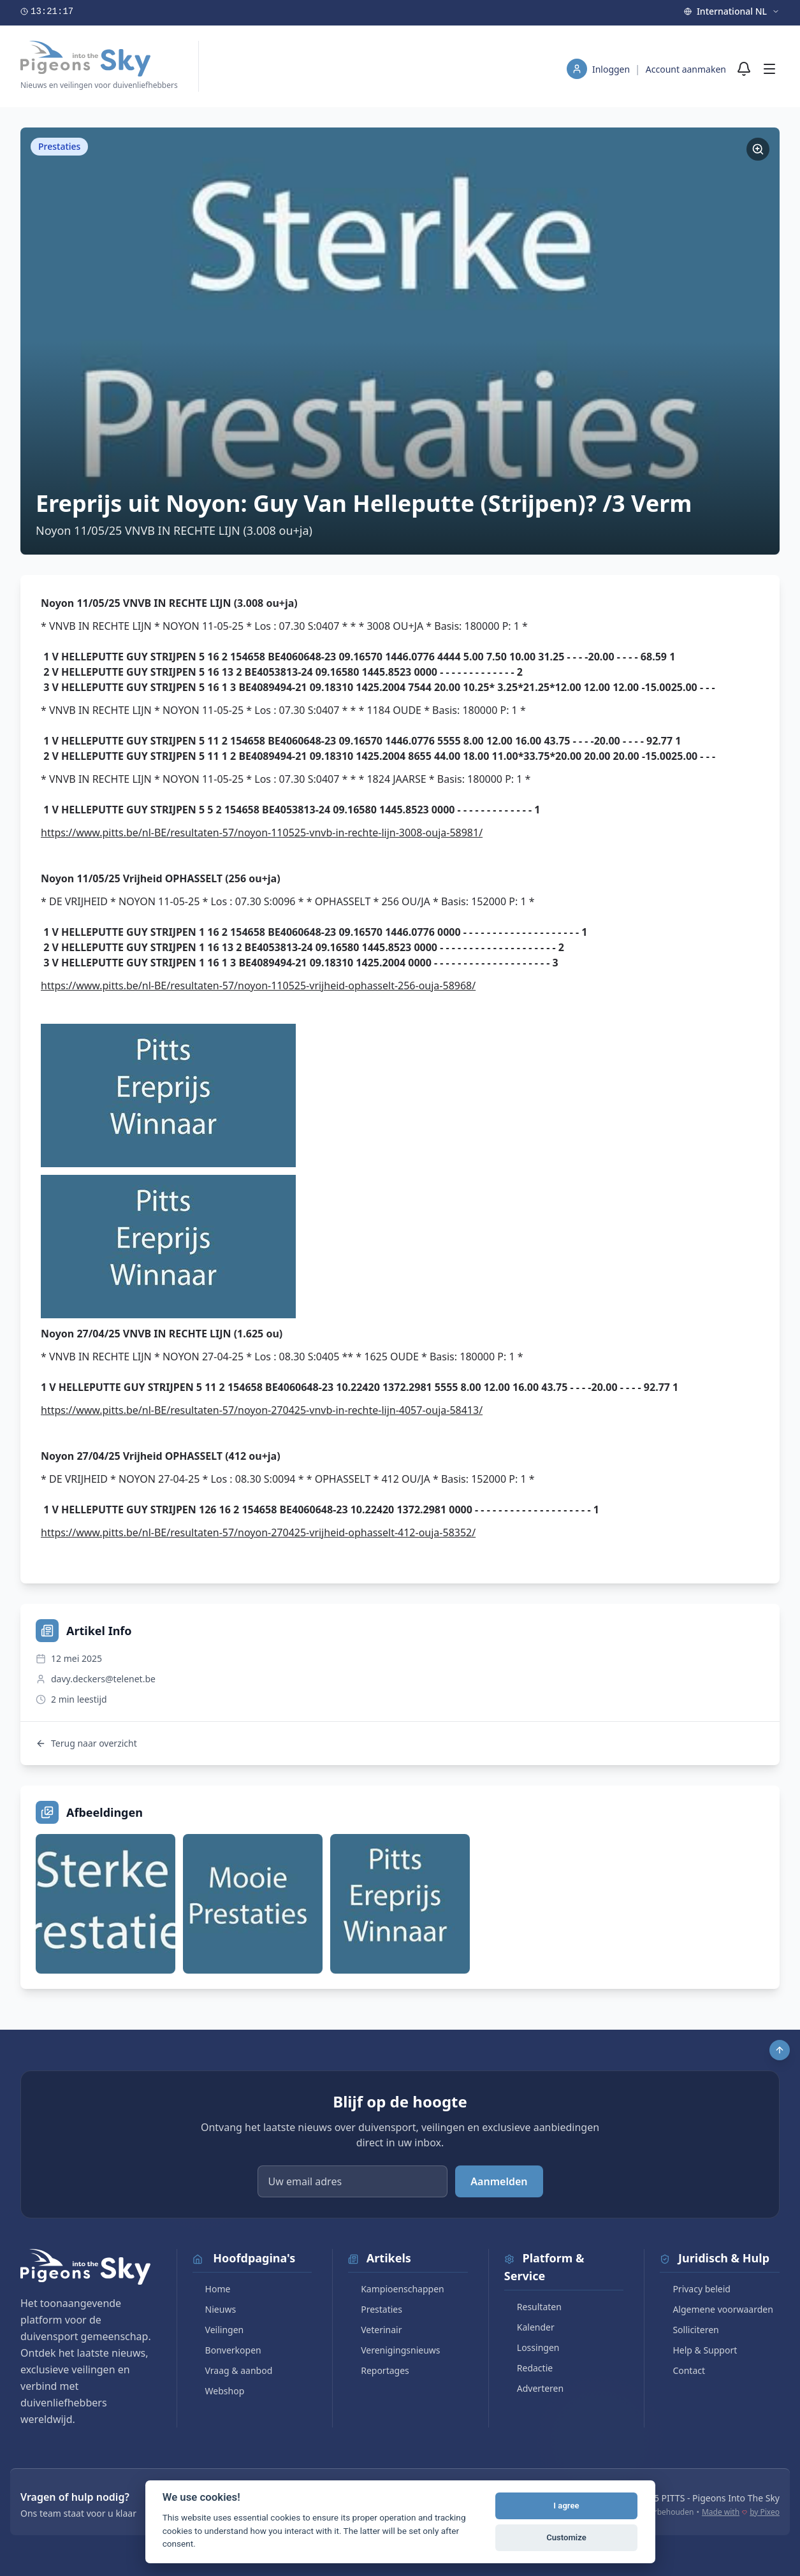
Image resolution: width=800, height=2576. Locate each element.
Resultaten (533, 2307)
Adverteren (534, 2388)
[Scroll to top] (779, 2050)
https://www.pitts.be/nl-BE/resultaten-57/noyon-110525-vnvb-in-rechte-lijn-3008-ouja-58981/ (262, 833)
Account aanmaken (686, 69)
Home (212, 2289)
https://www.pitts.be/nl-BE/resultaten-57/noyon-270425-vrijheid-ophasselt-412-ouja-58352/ (258, 1532)
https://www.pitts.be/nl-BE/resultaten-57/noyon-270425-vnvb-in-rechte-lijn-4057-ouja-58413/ (262, 1410)
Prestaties (375, 2309)
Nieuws (214, 2309)
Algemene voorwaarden (716, 2309)
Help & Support (698, 2350)
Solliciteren (689, 2330)
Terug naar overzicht (86, 1743)
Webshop (219, 2391)
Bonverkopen (227, 2350)
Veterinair (375, 2330)
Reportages (378, 2370)
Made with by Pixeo (741, 2512)
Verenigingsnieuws (394, 2350)
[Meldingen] (744, 68)
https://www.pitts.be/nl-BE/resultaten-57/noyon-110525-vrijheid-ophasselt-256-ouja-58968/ (258, 986)
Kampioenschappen (396, 2289)
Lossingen (532, 2347)
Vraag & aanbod (233, 2370)
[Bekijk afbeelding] (105, 1904)
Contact (682, 2370)
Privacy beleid (695, 2289)
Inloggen (612, 69)
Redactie (528, 2368)
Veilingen (218, 2330)
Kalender (529, 2327)
